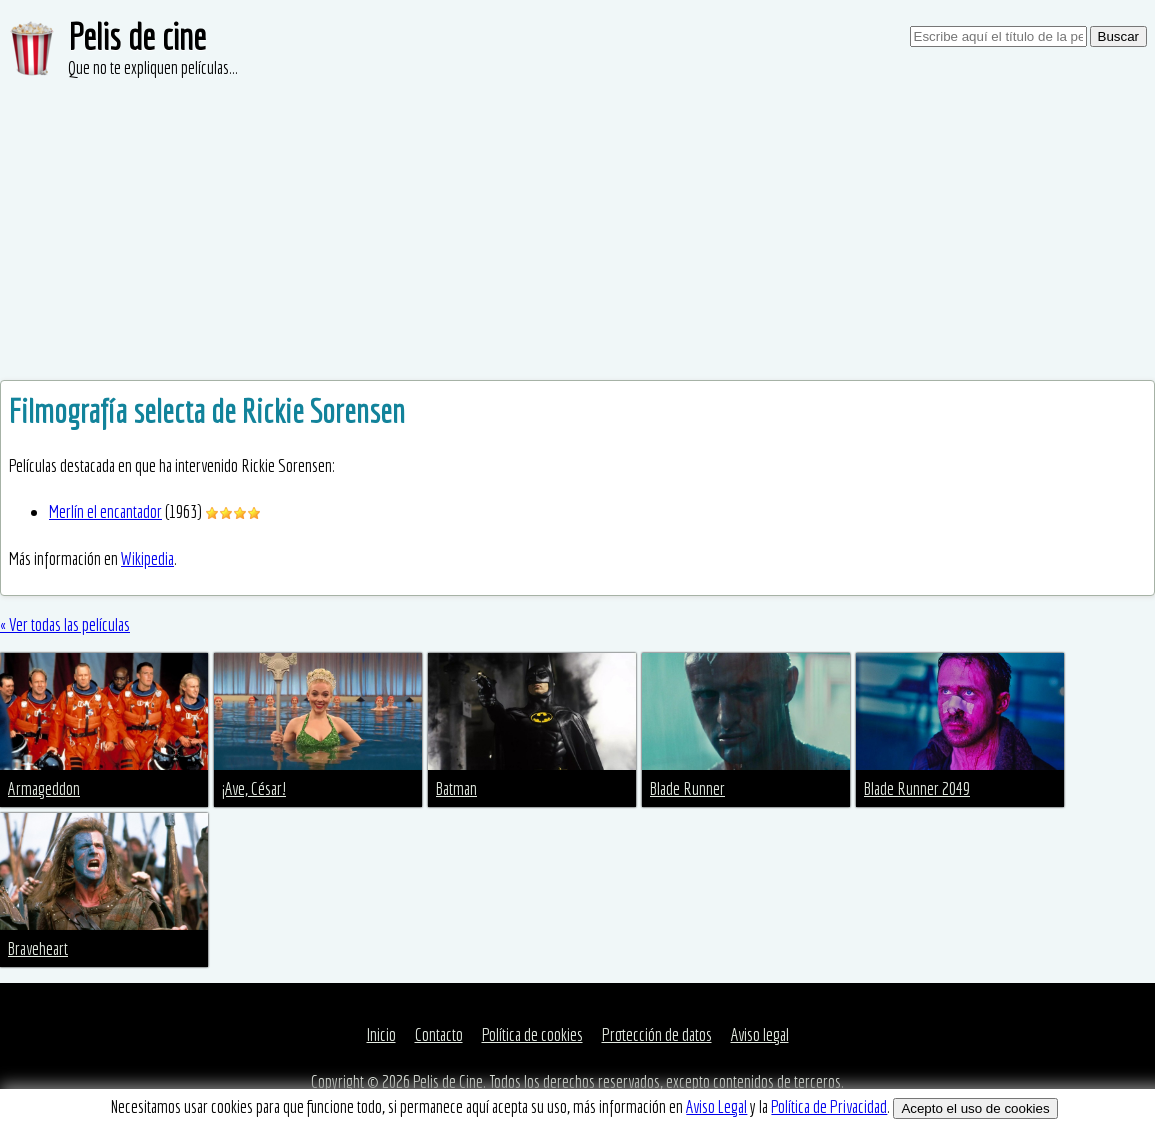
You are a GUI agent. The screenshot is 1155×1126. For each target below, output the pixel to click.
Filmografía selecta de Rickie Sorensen (207, 411)
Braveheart (38, 948)
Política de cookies (532, 1034)
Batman (456, 788)
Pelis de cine (137, 36)
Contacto (439, 1034)
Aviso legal (760, 1034)
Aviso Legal (716, 1106)
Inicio (381, 1034)
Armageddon (44, 788)
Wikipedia (147, 558)
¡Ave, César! (254, 788)
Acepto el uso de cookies (975, 1108)
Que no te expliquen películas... (153, 67)
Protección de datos (657, 1034)
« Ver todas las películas (65, 624)
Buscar (1118, 36)
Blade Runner (687, 788)
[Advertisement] (577, 230)
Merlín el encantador (105, 511)
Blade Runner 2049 (917, 788)
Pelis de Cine (448, 1081)
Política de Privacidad (829, 1106)
